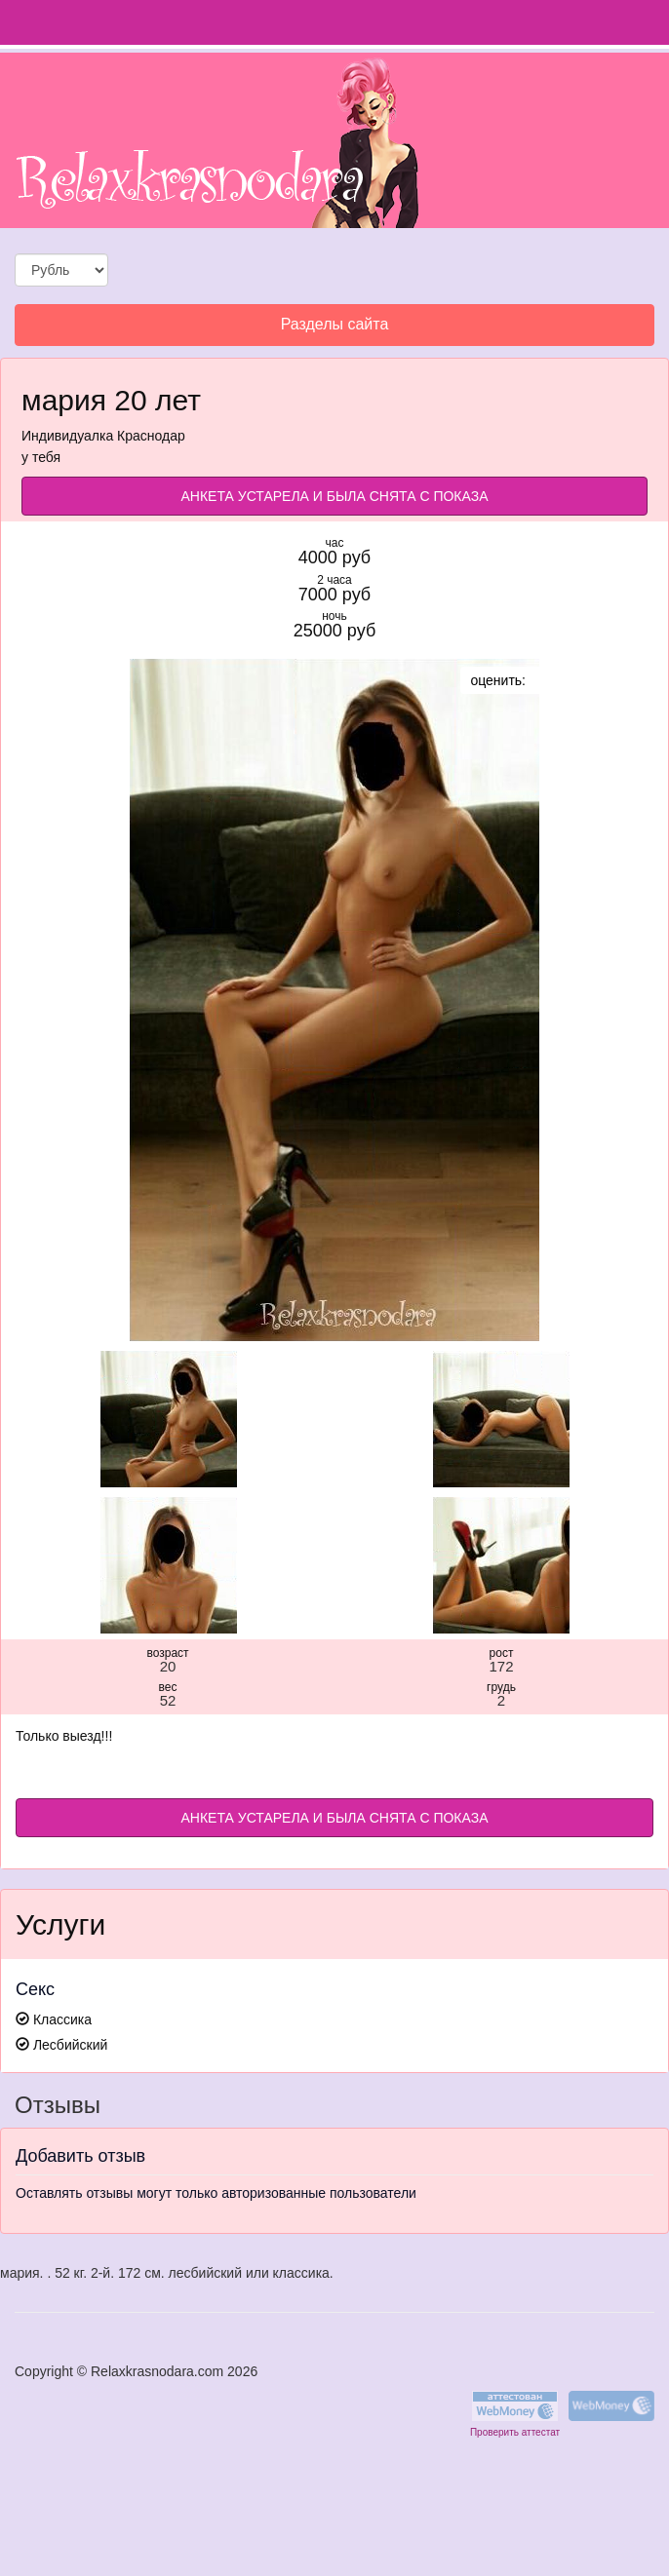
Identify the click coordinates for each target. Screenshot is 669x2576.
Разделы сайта (334, 329)
